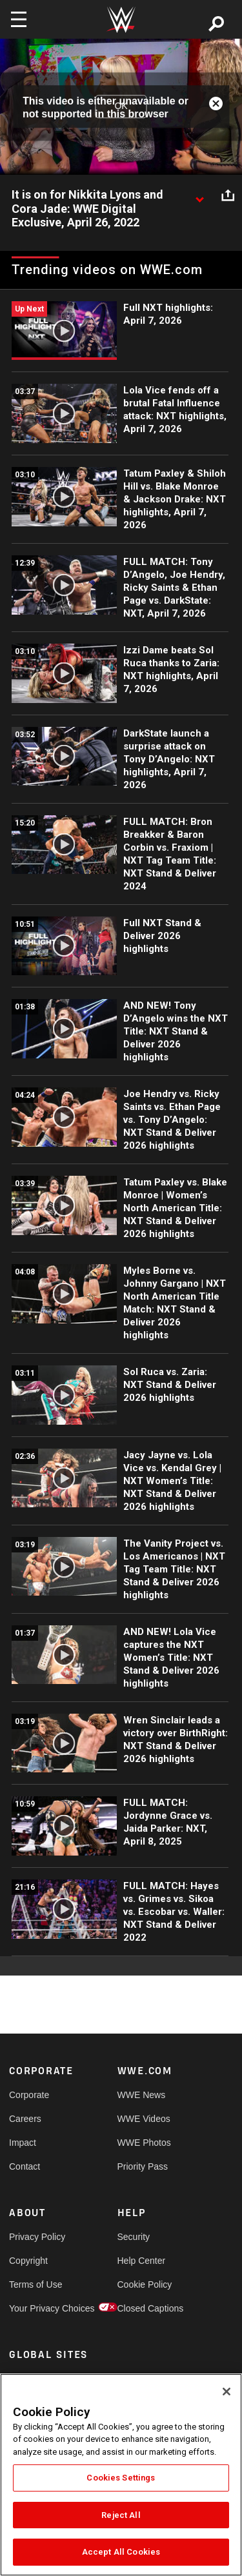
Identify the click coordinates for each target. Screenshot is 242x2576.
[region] (121, 2474)
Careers (25, 2119)
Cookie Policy (144, 2284)
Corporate (29, 2095)
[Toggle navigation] (18, 19)
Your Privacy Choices (36, 2308)
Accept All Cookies (121, 2552)
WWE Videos (143, 2119)
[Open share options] (228, 195)
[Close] (226, 2391)
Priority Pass (142, 2166)
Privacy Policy (36, 2237)
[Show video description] (199, 195)
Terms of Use (35, 2284)
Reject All (120, 2515)
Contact (24, 2166)
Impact (22, 2142)
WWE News (141, 2095)
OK (120, 106)
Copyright (28, 2260)
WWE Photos (144, 2142)
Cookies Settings (120, 2477)
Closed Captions (144, 2308)
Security (133, 2237)
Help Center (141, 2260)
